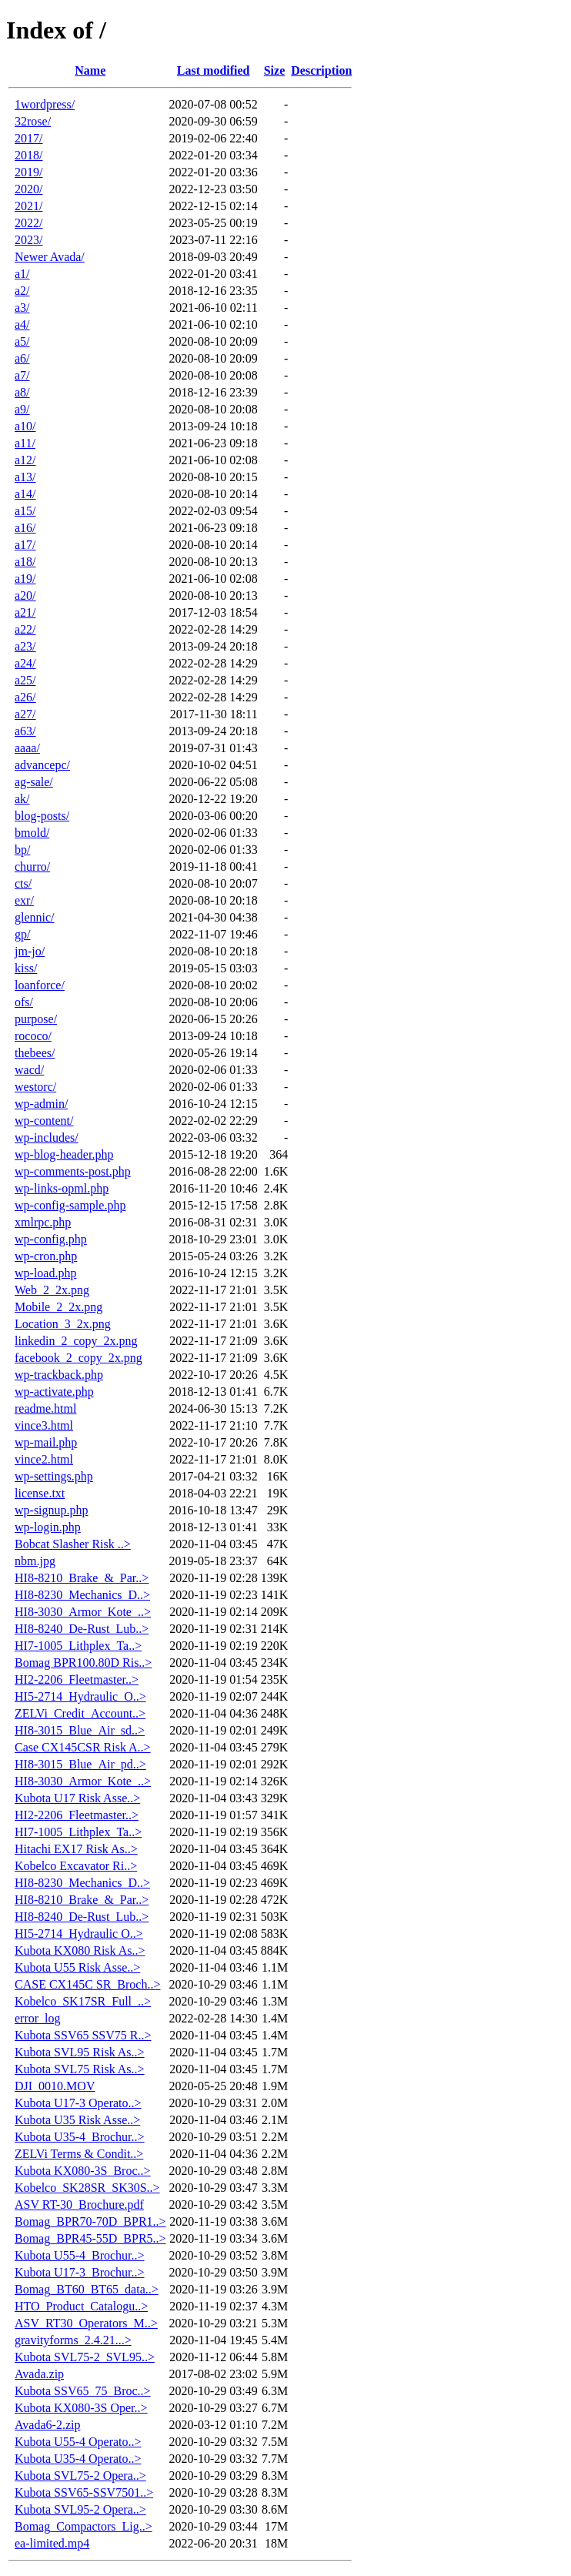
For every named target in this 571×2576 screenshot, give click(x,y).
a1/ (22, 273)
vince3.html (44, 1425)
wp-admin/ (41, 1103)
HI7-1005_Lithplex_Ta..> (78, 1645)
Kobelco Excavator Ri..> (76, 1865)
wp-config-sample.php (70, 1205)
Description (321, 70)
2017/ (28, 138)
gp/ (22, 934)
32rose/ (33, 121)
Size (275, 70)
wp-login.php (48, 1527)
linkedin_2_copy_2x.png (76, 1340)
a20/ (25, 595)
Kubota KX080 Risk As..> (80, 1950)
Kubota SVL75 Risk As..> (80, 2069)
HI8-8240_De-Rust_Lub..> (82, 1628)
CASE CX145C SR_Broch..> (88, 1984)
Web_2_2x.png (52, 1289)
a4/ (22, 324)
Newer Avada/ (50, 256)
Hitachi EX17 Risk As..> (76, 1848)
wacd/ (29, 1069)
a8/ (22, 392)
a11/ (25, 443)
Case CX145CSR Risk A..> (83, 1747)
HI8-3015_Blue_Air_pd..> (80, 1764)
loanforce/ (40, 985)
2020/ (28, 189)
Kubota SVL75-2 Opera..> (80, 2475)
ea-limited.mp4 (52, 2543)
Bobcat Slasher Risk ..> (73, 1544)
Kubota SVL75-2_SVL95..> (85, 2357)
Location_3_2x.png (63, 1323)
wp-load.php (45, 1273)
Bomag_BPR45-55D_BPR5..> (90, 2238)
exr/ (24, 900)
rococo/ (33, 1035)
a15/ (25, 510)
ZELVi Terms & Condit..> (79, 2153)
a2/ (22, 290)
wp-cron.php (46, 1256)
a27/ (25, 714)
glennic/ (35, 917)
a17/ (25, 544)
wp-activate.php (54, 1391)
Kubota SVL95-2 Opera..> (80, 2509)
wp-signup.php (51, 1510)
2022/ (28, 222)
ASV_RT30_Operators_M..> (86, 2323)
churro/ (32, 866)
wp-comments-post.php (73, 1171)
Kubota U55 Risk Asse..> (77, 1967)
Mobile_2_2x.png (58, 1306)
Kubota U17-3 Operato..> (78, 2102)
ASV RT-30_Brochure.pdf (79, 2204)
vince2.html (44, 1459)
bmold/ (32, 832)
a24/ (25, 663)
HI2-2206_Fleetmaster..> (77, 1679)
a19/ (25, 578)
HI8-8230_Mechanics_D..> (82, 1594)
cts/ (23, 883)
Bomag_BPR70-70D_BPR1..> (90, 2221)
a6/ (22, 358)
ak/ (22, 798)
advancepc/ (42, 764)
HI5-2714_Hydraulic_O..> (80, 1696)
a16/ (25, 527)
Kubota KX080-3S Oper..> (81, 2407)
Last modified (213, 70)
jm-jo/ (30, 951)
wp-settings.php (54, 1476)
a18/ (25, 561)
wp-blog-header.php (64, 1154)
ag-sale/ (34, 781)
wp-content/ (44, 1120)
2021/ (28, 205)
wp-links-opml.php (62, 1188)
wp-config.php (51, 1239)
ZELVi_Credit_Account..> (80, 1713)
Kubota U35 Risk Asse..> (77, 2119)
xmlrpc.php (43, 1222)
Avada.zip (39, 2373)
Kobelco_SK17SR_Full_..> (83, 2001)
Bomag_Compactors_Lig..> (83, 2526)
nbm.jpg (35, 1560)
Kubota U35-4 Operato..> (78, 2458)
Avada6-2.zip (47, 2424)
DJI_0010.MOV (55, 2086)
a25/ (25, 680)
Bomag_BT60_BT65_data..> (87, 2289)
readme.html (45, 1408)
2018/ (28, 155)
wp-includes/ (46, 1137)
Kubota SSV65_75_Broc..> (83, 2390)
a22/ (25, 629)
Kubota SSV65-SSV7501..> (84, 2492)
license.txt (40, 1493)
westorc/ (35, 1086)
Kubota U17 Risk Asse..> (77, 1798)
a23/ (25, 646)
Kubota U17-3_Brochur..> (80, 2272)
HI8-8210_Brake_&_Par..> (82, 1577)
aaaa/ (27, 747)
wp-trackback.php (59, 1374)
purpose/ (36, 1018)
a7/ (22, 375)
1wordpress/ (45, 104)
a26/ (25, 697)
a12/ (25, 460)
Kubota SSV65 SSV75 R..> (83, 2035)
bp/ (22, 849)
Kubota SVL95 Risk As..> (80, 2052)
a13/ (25, 476)
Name (90, 70)
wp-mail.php (46, 1442)
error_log (38, 2018)
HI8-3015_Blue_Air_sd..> (80, 1730)
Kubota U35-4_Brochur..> (80, 2136)
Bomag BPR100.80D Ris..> (83, 1662)
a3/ (22, 307)
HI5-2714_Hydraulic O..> (79, 1933)
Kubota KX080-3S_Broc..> (83, 2170)
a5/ (22, 341)
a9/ (22, 409)
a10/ (25, 426)
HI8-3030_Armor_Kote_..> (83, 1611)
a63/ (25, 731)
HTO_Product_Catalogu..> (81, 2306)
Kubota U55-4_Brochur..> (80, 2255)
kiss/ (26, 968)
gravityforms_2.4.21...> (73, 2340)
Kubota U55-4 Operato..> (78, 2441)
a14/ (25, 493)
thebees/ (35, 1052)
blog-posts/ (42, 815)
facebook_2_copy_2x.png (78, 1357)
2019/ (28, 172)
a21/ (25, 612)
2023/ (28, 239)
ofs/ (24, 1002)
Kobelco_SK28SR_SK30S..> (87, 2187)
